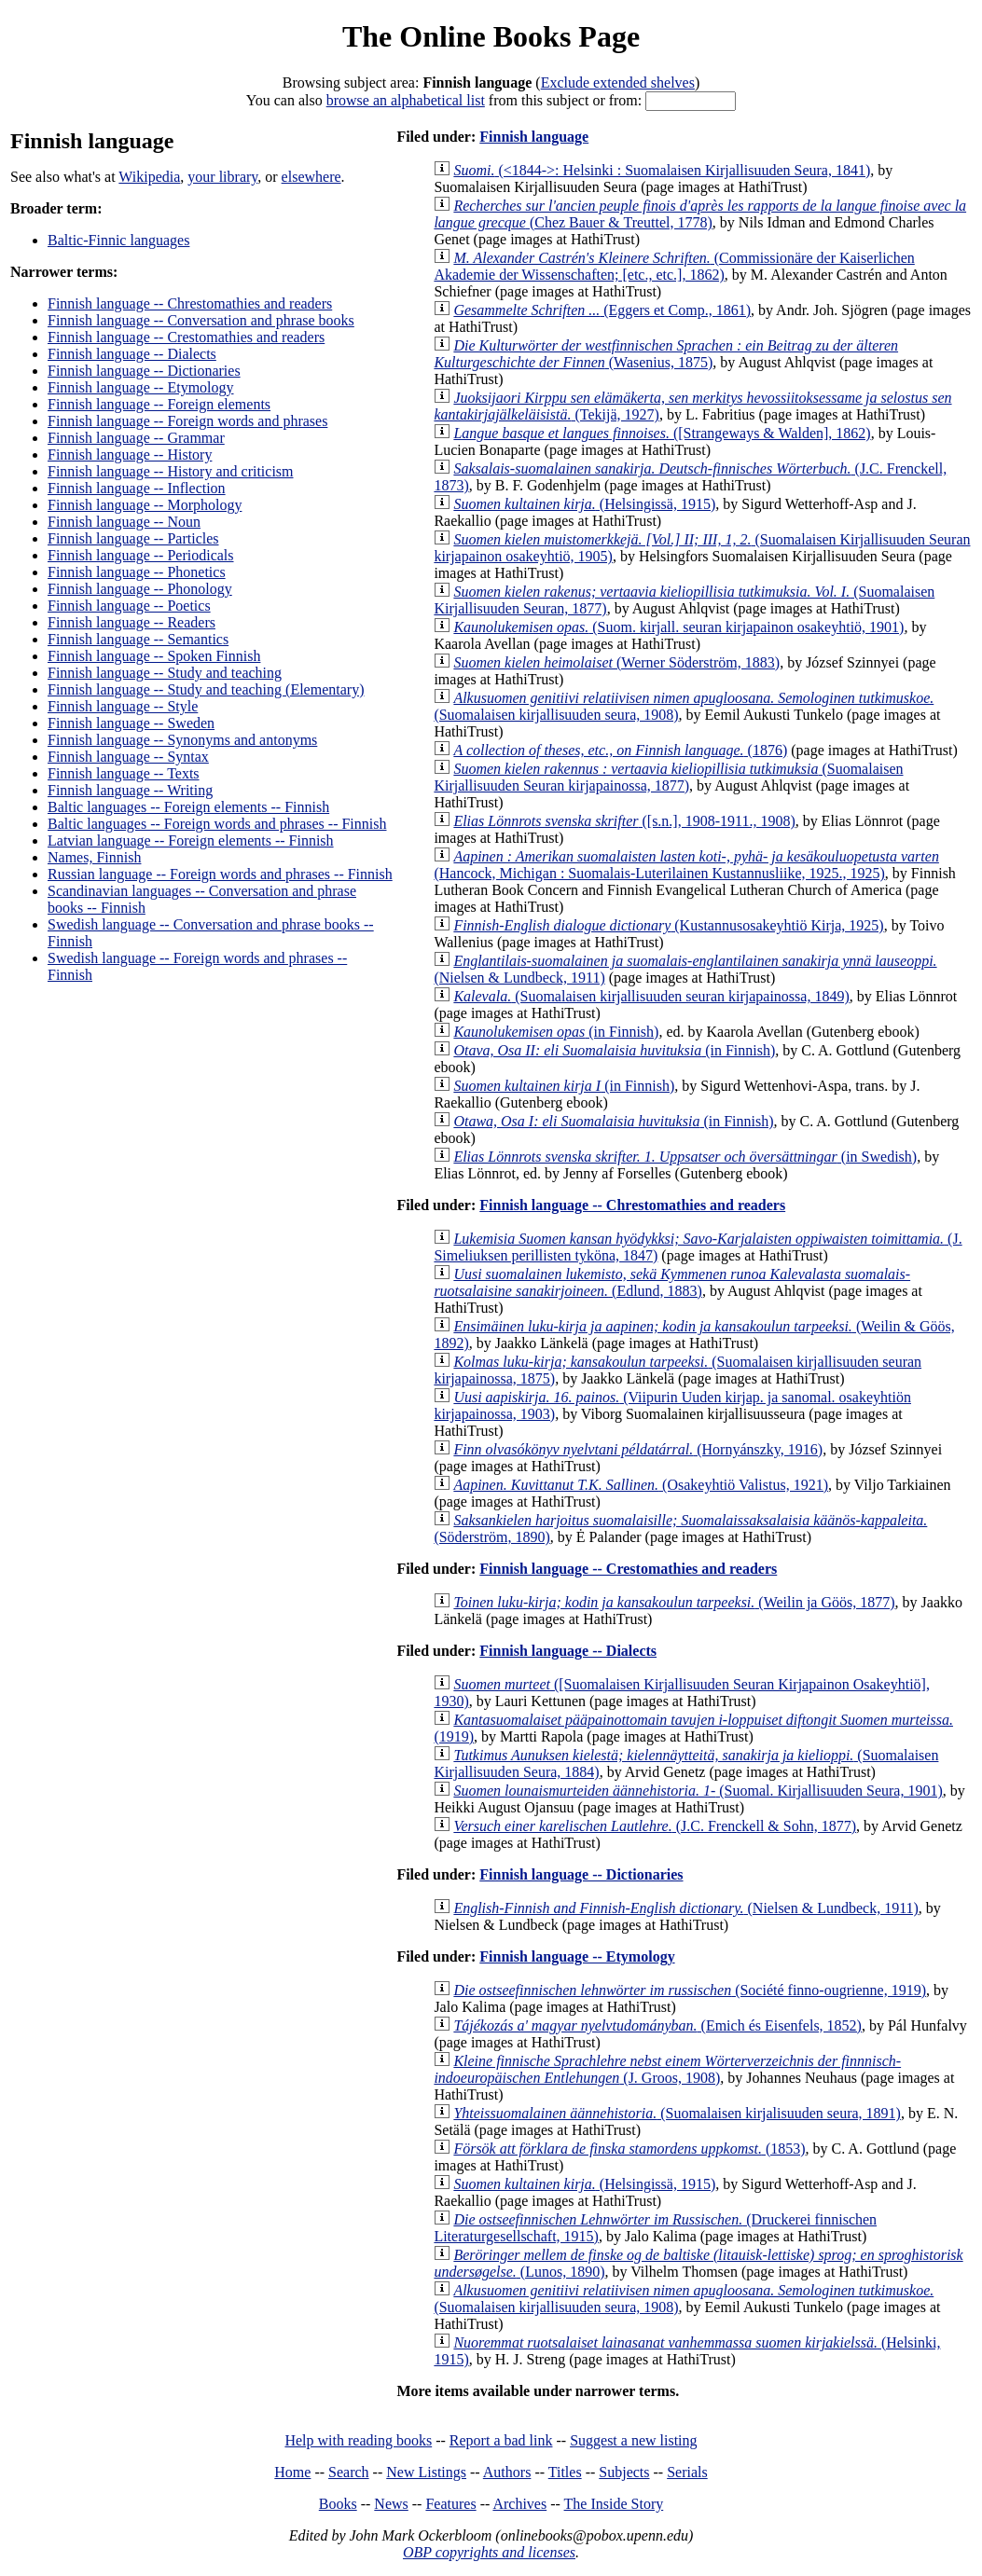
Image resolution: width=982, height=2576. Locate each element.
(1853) (629, 2148)
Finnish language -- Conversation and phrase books (201, 320)
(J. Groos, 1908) (667, 2069)
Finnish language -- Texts (124, 773)
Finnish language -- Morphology (145, 505)
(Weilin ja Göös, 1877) (673, 1602)
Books (338, 2504)
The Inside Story (614, 2504)
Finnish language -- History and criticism (171, 471)
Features (450, 2504)
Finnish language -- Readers (131, 622)
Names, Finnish (94, 857)
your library (222, 177)
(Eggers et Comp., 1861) (602, 310)
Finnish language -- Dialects (132, 354)
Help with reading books (358, 2440)
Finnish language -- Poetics (129, 605)
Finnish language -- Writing (130, 790)
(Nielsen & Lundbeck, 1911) (685, 1908)
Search (348, 2472)
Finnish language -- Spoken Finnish (154, 656)
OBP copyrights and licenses (489, 2552)
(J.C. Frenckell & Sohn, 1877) (654, 1826)
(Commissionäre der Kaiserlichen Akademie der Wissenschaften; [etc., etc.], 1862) (674, 266)
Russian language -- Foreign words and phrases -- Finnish (220, 874)
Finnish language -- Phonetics (137, 572)
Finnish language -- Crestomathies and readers (186, 337)
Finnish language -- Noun (124, 522)
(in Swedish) (685, 1156)
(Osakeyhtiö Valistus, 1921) (640, 1485)
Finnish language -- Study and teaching (165, 673)
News (391, 2504)
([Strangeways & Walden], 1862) (661, 433)
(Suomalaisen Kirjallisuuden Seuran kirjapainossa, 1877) (668, 777)
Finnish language (533, 137)
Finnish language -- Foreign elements (159, 404)
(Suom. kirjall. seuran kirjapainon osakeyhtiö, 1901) (678, 627)
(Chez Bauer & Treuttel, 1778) (700, 214)
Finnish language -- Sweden (131, 723)
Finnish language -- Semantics (138, 639)
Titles (565, 2472)
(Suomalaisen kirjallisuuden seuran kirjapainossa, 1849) (651, 996)
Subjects (624, 2472)
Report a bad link (501, 2440)
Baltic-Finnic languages (118, 240)
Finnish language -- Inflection (137, 488)
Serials (687, 2472)
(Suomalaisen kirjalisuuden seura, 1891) (677, 2113)
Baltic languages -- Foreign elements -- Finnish (188, 807)
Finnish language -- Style (123, 706)
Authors (507, 2472)
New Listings (426, 2472)
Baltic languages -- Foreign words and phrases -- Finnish (217, 824)
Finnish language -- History (130, 454)
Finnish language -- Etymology (141, 387)
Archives (519, 2504)
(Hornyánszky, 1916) (638, 1449)
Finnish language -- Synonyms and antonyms (182, 740)
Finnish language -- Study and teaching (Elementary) (206, 689)
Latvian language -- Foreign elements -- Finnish (191, 840)
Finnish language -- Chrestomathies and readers (190, 303)
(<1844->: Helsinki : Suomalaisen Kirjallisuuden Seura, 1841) (661, 170)
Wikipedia (149, 177)
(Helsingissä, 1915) (584, 504)
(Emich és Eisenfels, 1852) (657, 2025)
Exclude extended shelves (618, 82)
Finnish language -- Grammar (136, 438)
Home (292, 2472)
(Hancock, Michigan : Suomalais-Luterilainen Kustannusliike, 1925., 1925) (686, 864)
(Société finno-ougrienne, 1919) (689, 1990)
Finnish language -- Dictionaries (144, 371)
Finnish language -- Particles (133, 538)
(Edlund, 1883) (672, 1282)
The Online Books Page (491, 36)
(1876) (620, 750)
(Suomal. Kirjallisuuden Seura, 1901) (697, 1790)
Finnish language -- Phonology (140, 589)
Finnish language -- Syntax (128, 757)
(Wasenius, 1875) (666, 353)
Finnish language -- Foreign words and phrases (187, 421)
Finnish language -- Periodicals (141, 555)
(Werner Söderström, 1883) (616, 662)
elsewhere (311, 177)
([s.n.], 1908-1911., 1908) (624, 821)
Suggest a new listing (633, 2440)
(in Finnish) (555, 1032)
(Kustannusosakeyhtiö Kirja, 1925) (668, 925)
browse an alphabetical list (405, 100)
